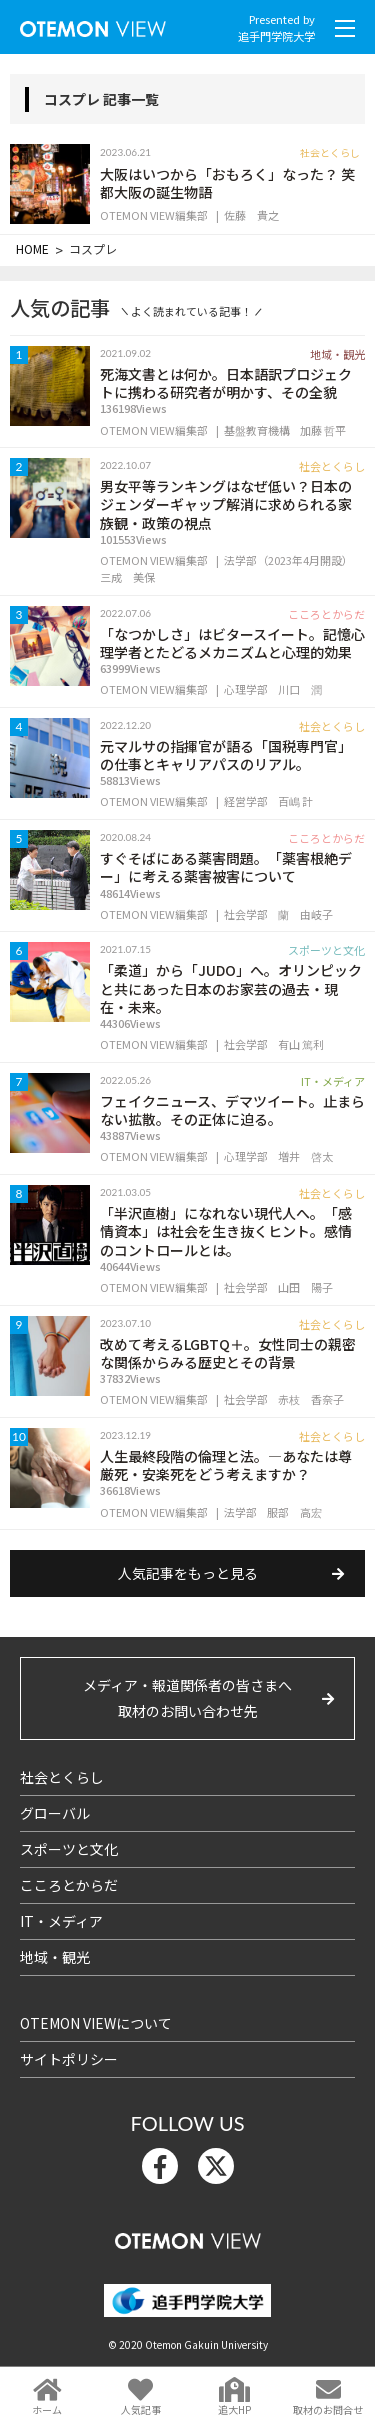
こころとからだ (69, 1885)
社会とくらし (62, 1777)
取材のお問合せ (328, 2409)
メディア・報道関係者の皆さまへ (187, 1699)
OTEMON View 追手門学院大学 (93, 24)
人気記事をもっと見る (188, 1573)
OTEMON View (188, 2236)
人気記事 (141, 2409)
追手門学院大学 (276, 36)
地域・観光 (55, 1957)
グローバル (55, 1813)
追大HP (234, 2409)
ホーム (47, 2409)
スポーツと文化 (69, 1849)
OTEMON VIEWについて (96, 2023)
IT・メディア (61, 1921)
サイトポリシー (69, 2059)
